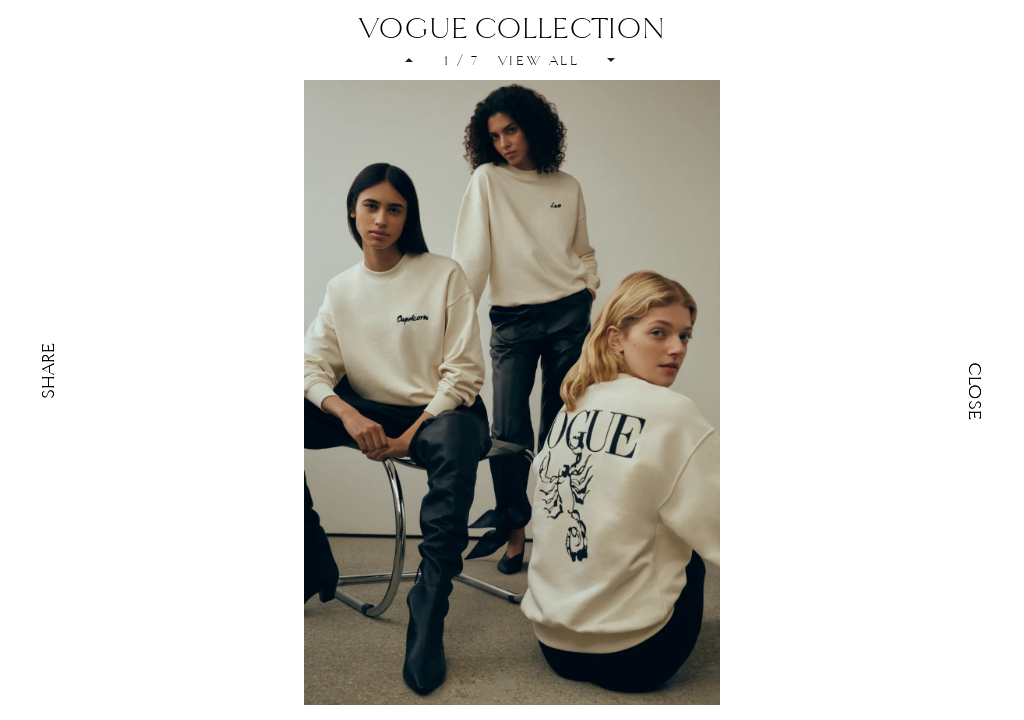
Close (975, 391)
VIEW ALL (539, 60)
